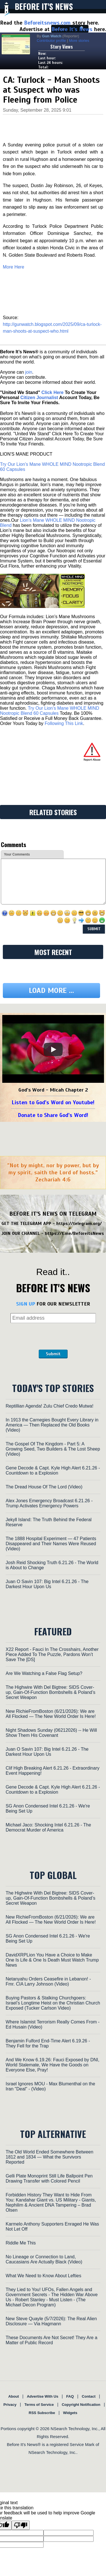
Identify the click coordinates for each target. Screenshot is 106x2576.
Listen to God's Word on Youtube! (53, 1102)
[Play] (53, 1049)
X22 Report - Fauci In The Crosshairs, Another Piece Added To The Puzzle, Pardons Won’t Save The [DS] (52, 1654)
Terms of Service (39, 2404)
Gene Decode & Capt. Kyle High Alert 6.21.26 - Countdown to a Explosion (53, 1470)
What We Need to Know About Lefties (43, 2275)
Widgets (70, 2413)
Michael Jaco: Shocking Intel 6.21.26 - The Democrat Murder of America (48, 1827)
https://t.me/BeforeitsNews (74, 1233)
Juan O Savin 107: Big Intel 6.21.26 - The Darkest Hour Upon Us (47, 1584)
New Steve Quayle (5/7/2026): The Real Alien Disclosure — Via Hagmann (51, 2321)
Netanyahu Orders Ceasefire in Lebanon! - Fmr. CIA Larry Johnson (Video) (48, 1981)
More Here (14, 267)
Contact (88, 2396)
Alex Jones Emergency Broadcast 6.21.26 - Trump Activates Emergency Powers (49, 1503)
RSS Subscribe (42, 2413)
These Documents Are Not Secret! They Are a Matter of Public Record (51, 2340)
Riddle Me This (21, 2243)
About (13, 2396)
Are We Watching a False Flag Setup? (44, 1673)
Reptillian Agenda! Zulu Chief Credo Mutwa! (49, 1406)
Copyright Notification (81, 2404)
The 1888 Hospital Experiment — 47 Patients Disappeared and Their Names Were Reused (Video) (51, 1543)
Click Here (52, 392)
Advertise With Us (42, 2396)
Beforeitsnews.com (47, 23)
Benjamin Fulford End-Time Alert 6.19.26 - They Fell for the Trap (48, 2043)
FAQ (70, 2396)
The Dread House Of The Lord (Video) (44, 1486)
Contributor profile (51, 40)
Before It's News (44, 6)
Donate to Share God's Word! (53, 1115)
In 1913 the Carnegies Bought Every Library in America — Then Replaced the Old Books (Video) (52, 1424)
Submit (53, 1354)
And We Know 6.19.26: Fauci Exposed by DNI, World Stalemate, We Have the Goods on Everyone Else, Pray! (52, 2064)
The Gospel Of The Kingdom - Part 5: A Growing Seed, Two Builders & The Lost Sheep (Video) (53, 1448)
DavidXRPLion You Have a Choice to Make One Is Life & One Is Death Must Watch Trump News (52, 1959)
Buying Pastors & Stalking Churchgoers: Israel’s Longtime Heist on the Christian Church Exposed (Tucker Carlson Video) (53, 2002)
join (28, 372)
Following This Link (64, 723)
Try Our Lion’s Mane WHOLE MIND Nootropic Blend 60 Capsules (49, 711)
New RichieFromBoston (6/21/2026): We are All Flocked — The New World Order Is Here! (51, 1714)
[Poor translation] (21, 2525)
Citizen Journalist (39, 397)
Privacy (9, 2404)
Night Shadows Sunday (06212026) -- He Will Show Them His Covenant (51, 1733)
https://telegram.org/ (79, 1223)
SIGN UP (25, 1304)
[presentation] (53, 1336)
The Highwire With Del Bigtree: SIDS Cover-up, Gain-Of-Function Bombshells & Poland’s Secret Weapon (50, 1692)
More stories (79, 40)
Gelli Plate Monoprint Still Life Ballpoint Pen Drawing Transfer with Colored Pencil (49, 2178)
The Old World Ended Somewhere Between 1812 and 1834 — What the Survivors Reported (49, 2156)
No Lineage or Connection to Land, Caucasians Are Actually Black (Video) (44, 2259)
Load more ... (51, 990)
